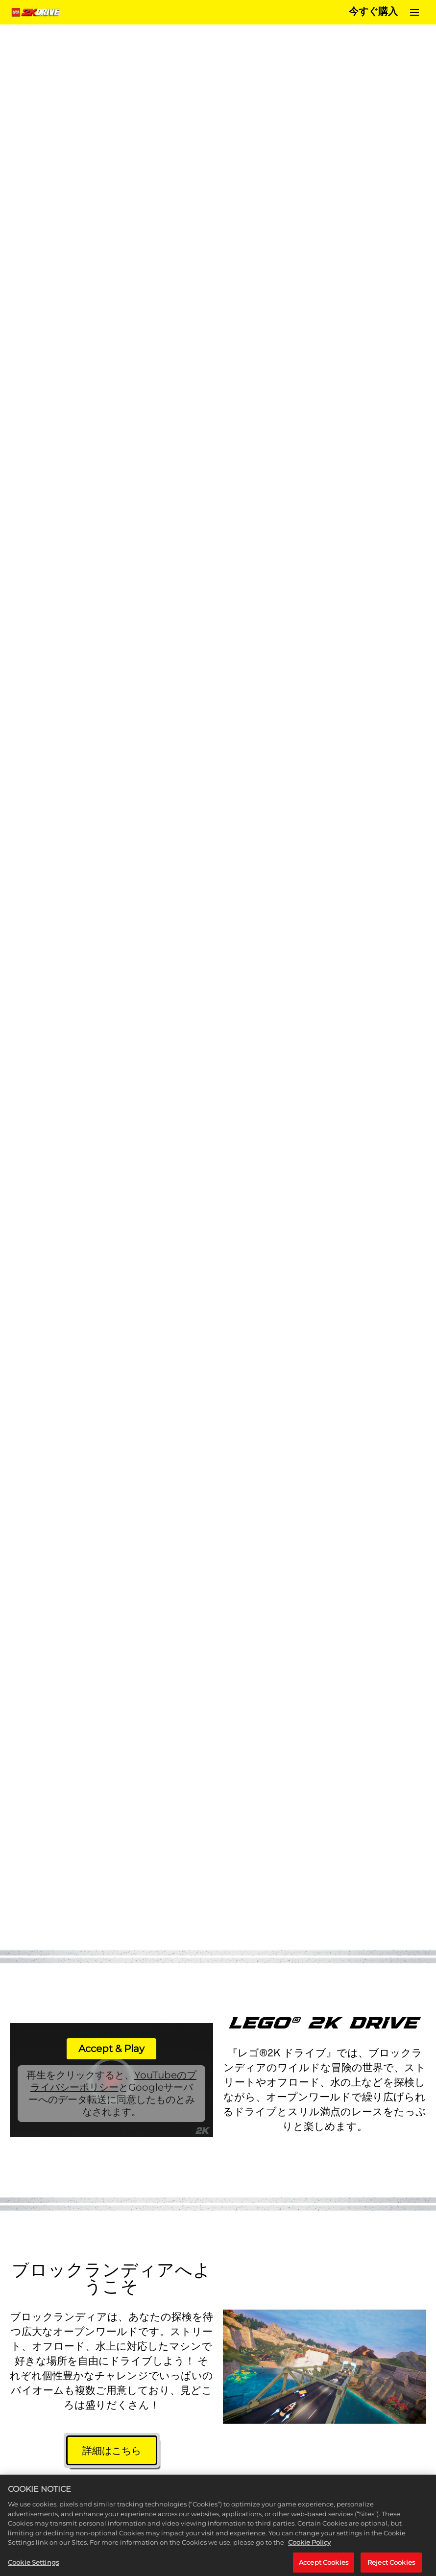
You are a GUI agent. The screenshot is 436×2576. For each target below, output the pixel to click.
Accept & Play (111, 2048)
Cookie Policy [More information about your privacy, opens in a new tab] (309, 2551)
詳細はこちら (111, 2451)
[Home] (37, 12)
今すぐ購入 (373, 12)
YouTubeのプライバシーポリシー (113, 2081)
